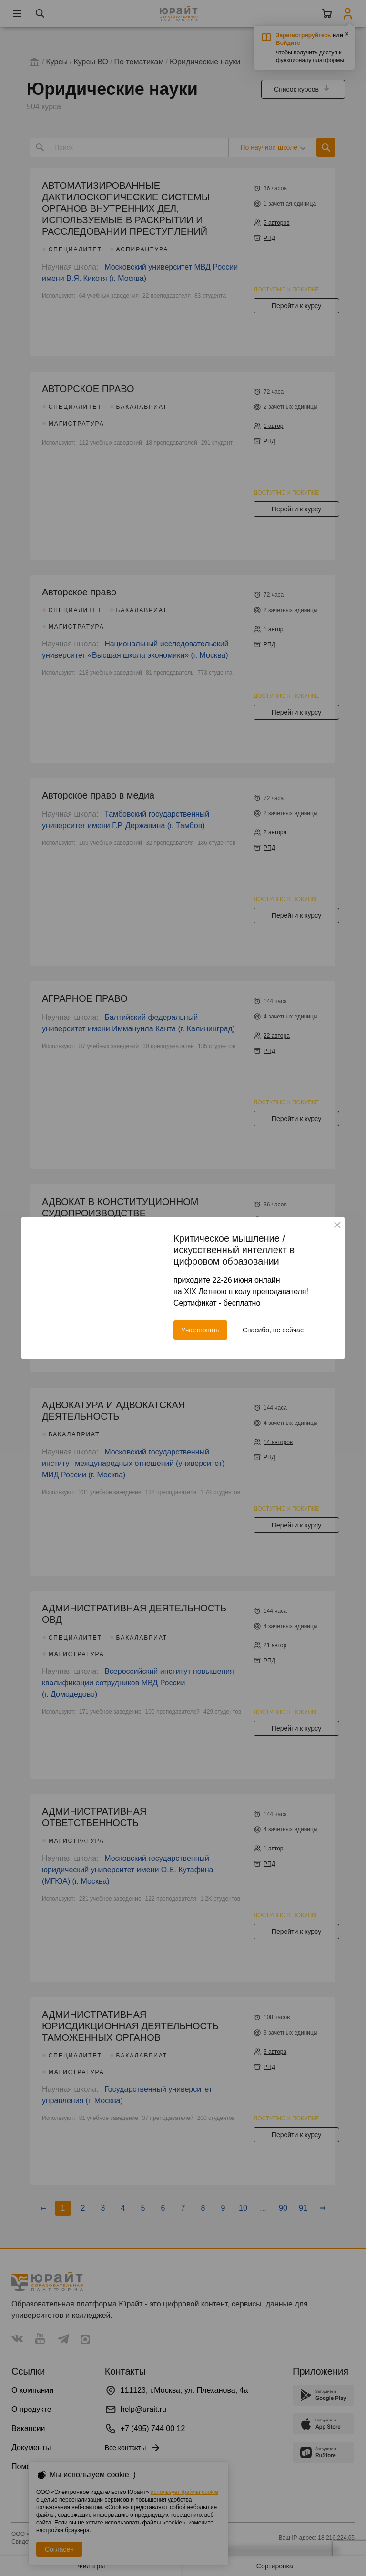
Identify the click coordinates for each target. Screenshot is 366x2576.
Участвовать (200, 1330)
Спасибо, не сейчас (273, 1330)
